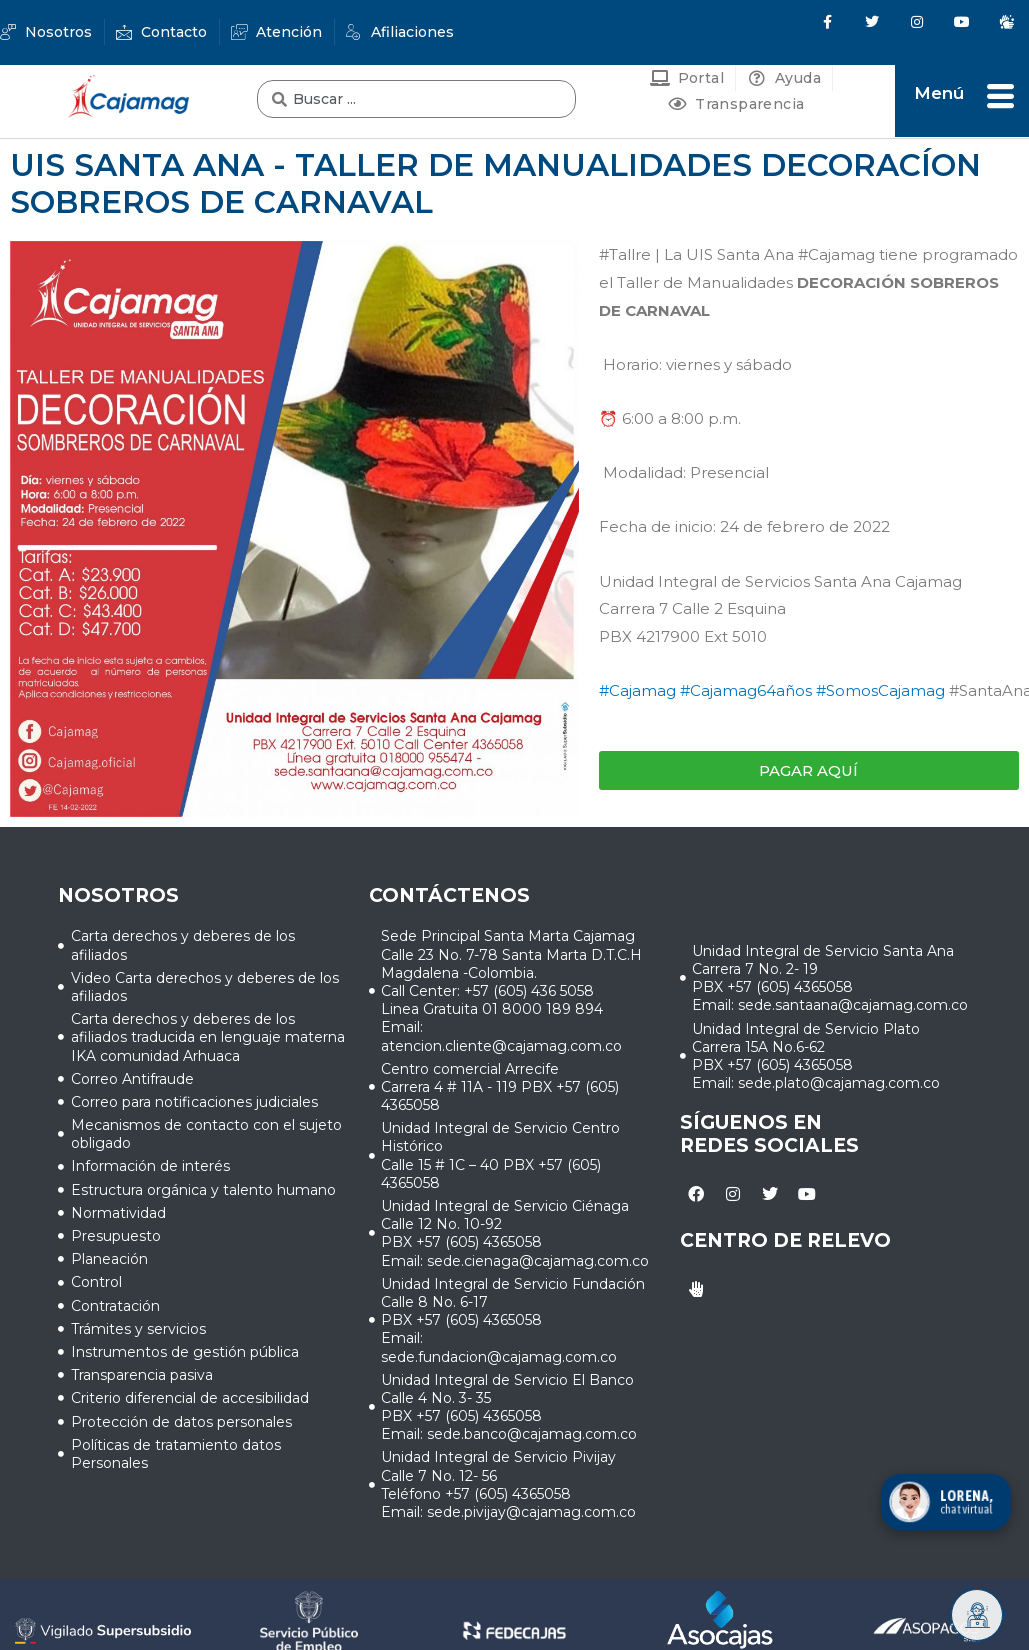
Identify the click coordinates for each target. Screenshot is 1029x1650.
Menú (939, 93)
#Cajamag (637, 690)
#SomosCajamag (880, 690)
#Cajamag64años (746, 690)
